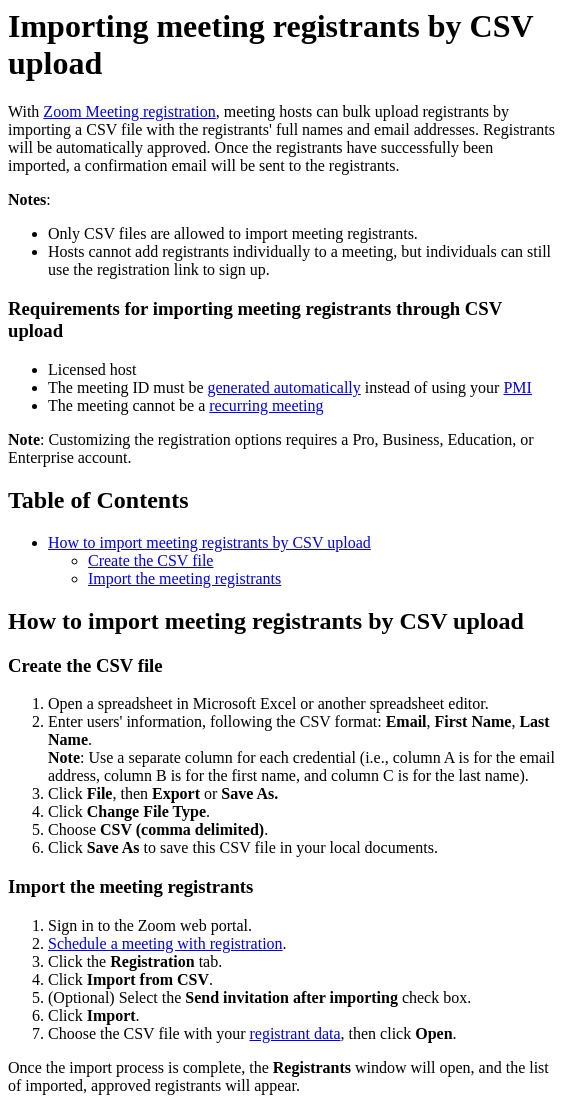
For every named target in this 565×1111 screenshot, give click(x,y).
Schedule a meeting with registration (165, 943)
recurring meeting (266, 405)
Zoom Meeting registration (129, 111)
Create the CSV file (150, 560)
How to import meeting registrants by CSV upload (209, 542)
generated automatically (284, 387)
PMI (517, 387)
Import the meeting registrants (184, 578)
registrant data (294, 1033)
